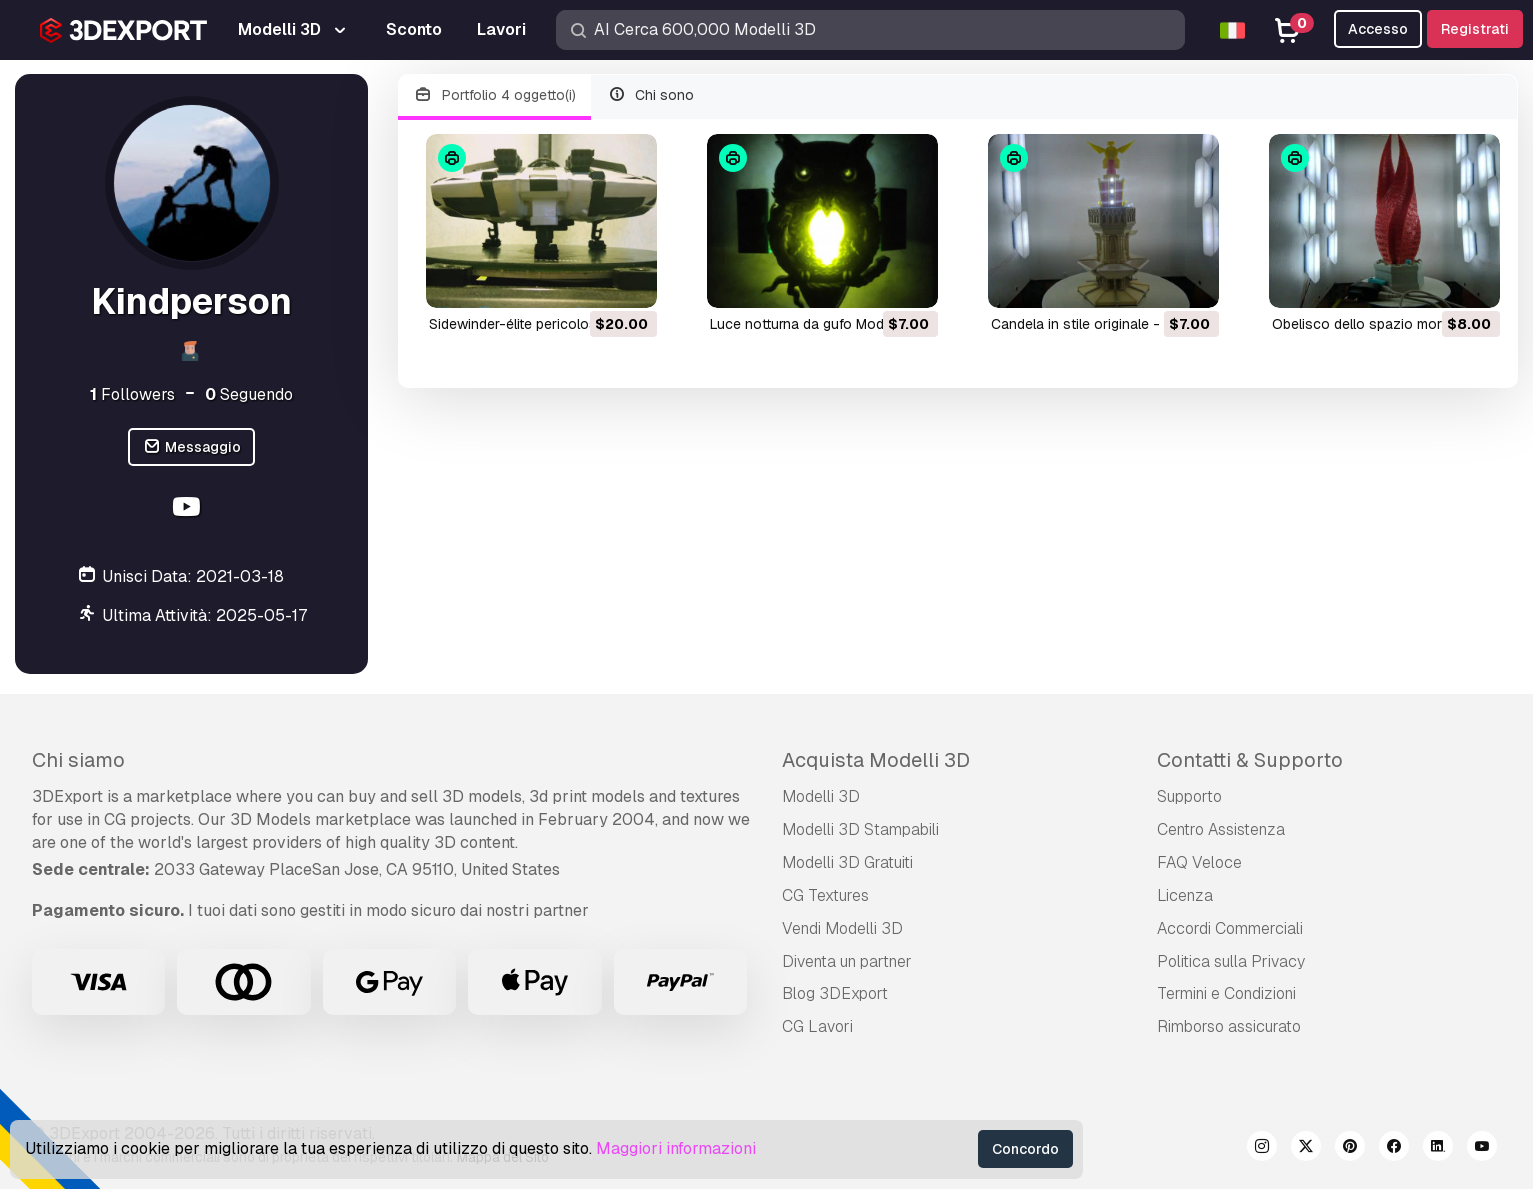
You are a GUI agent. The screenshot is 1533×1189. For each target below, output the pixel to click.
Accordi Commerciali (1230, 928)
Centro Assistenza (1221, 829)
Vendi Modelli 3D (842, 928)
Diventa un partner (847, 961)
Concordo (1025, 1149)
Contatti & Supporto (1250, 760)
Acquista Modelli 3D (876, 760)
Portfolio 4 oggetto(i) (494, 95)
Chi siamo (78, 760)
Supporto (1189, 796)
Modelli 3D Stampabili (860, 829)
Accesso (1378, 29)
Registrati (1475, 29)
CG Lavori (817, 1026)
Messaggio (191, 447)
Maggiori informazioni (676, 1148)
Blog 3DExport (835, 993)
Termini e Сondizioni (1226, 993)
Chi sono (651, 95)
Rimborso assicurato (1229, 1026)
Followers (132, 394)
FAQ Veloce (1199, 862)
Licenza (1185, 895)
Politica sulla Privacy (1231, 961)
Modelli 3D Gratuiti (847, 862)
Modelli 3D (821, 796)
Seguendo (249, 394)
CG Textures (825, 895)
